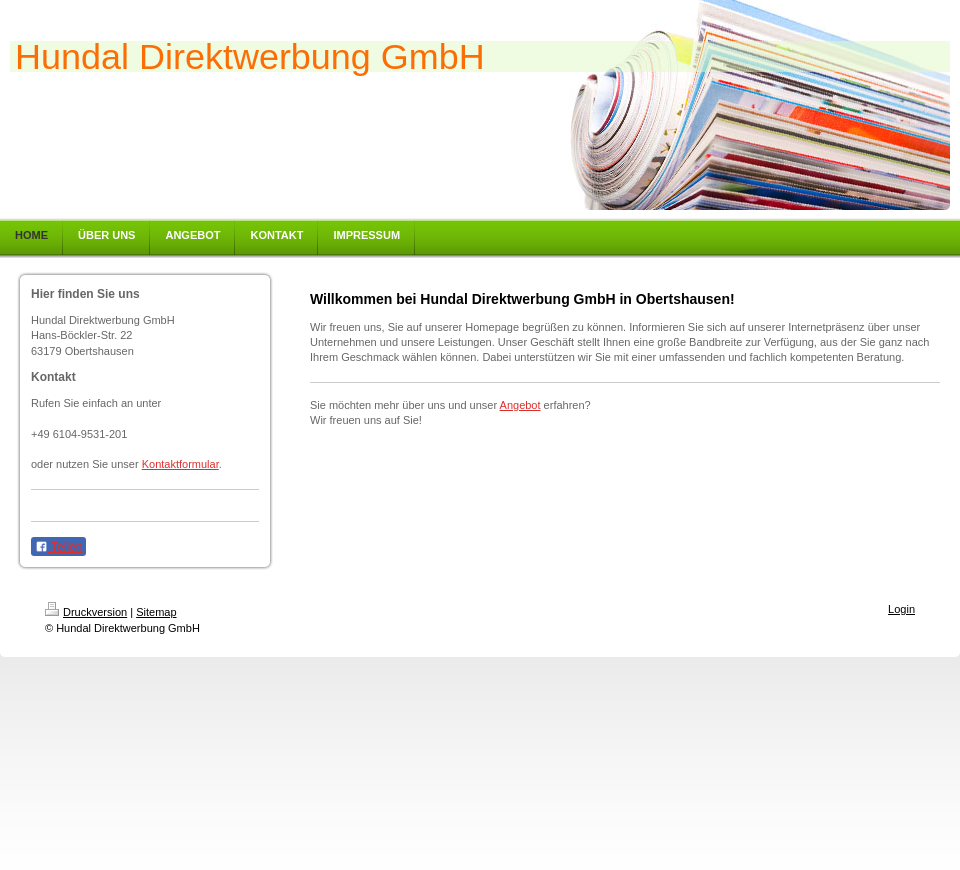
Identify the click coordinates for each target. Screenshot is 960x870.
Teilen (58, 547)
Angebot (520, 405)
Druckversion (86, 612)
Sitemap (156, 612)
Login (901, 609)
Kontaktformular (180, 464)
